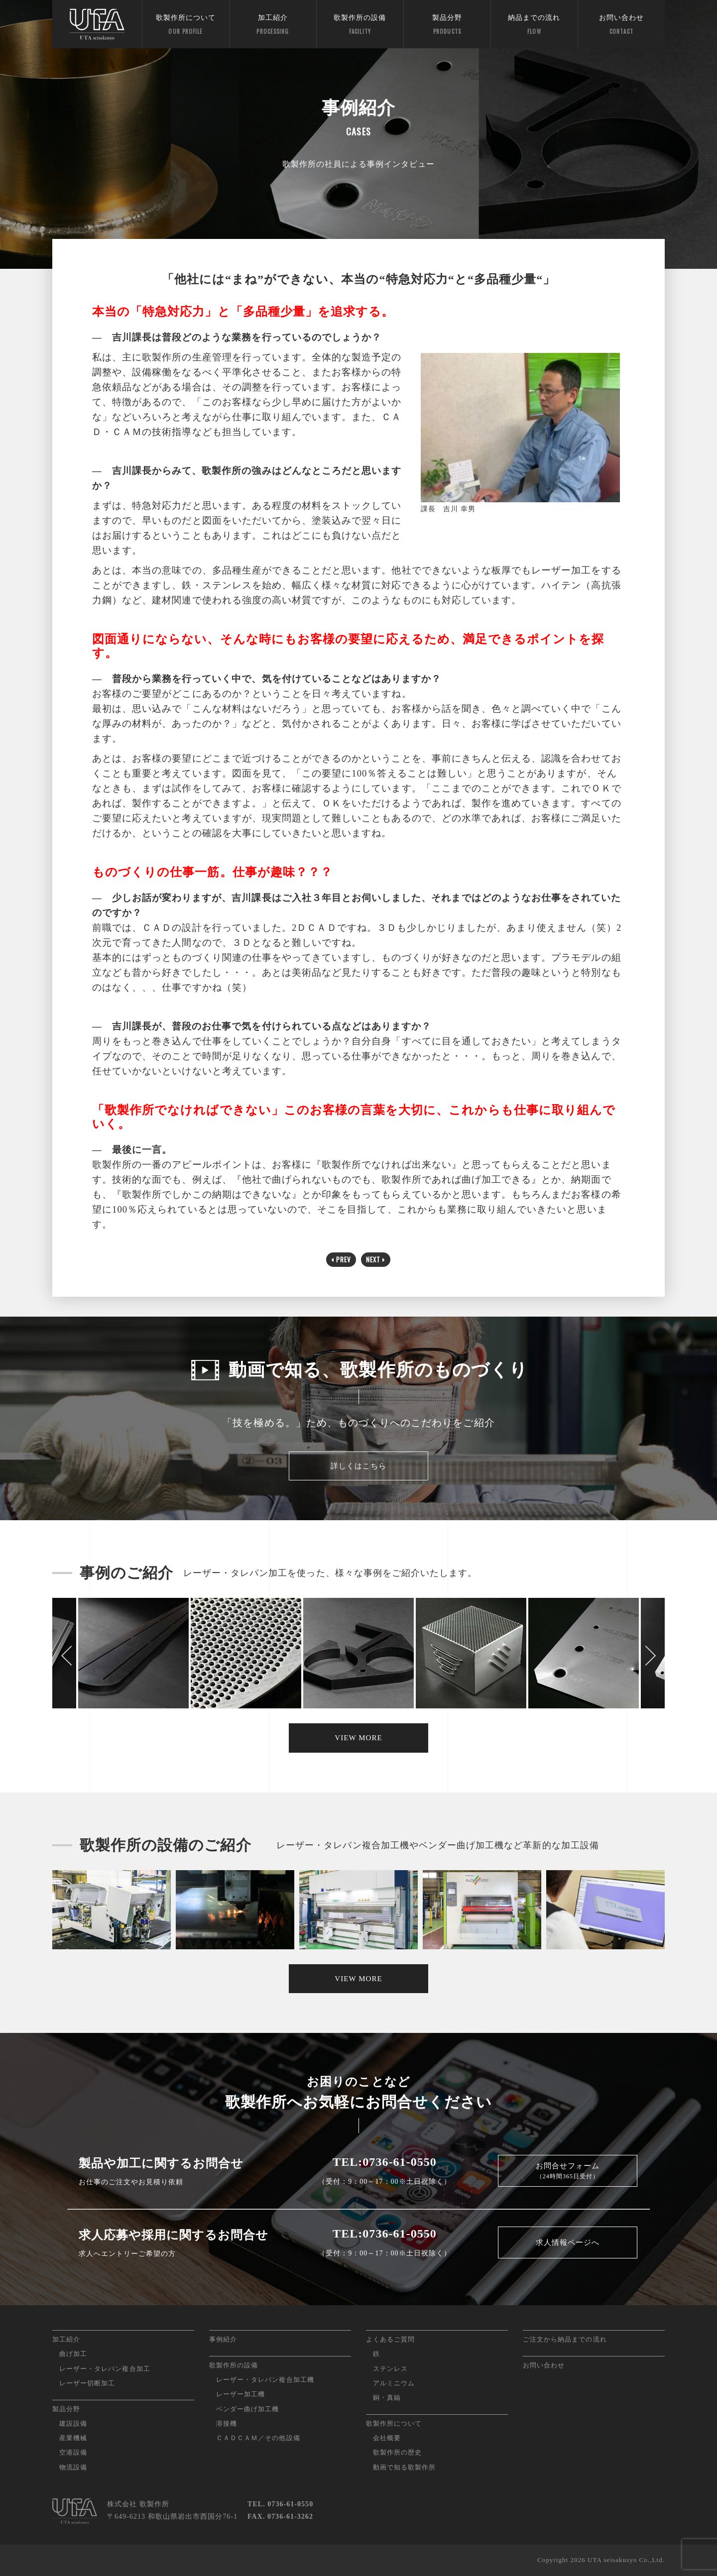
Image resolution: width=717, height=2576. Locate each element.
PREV (341, 1259)
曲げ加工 (73, 2353)
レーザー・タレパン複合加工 (104, 2368)
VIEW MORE (358, 1738)
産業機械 (73, 2438)
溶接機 (226, 2423)
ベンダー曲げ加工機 (247, 2409)
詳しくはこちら (358, 1466)
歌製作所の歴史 (397, 2452)
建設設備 (73, 2423)
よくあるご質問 (390, 2339)
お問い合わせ (621, 25)
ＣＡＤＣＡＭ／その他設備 (258, 2438)
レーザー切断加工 (87, 2383)
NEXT (375, 1259)
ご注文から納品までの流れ (565, 2339)
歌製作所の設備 (360, 25)
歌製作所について (185, 25)
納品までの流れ (534, 25)
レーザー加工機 (240, 2394)
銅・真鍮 (387, 2397)
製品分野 (447, 25)
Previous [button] (67, 1655)
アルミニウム (394, 2383)
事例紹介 (223, 2339)
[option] (358, 1655)
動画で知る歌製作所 (404, 2467)
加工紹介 (273, 25)
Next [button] (650, 1655)
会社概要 (387, 2438)
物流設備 (73, 2467)
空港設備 (73, 2452)
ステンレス (390, 2368)
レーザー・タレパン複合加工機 (265, 2379)
